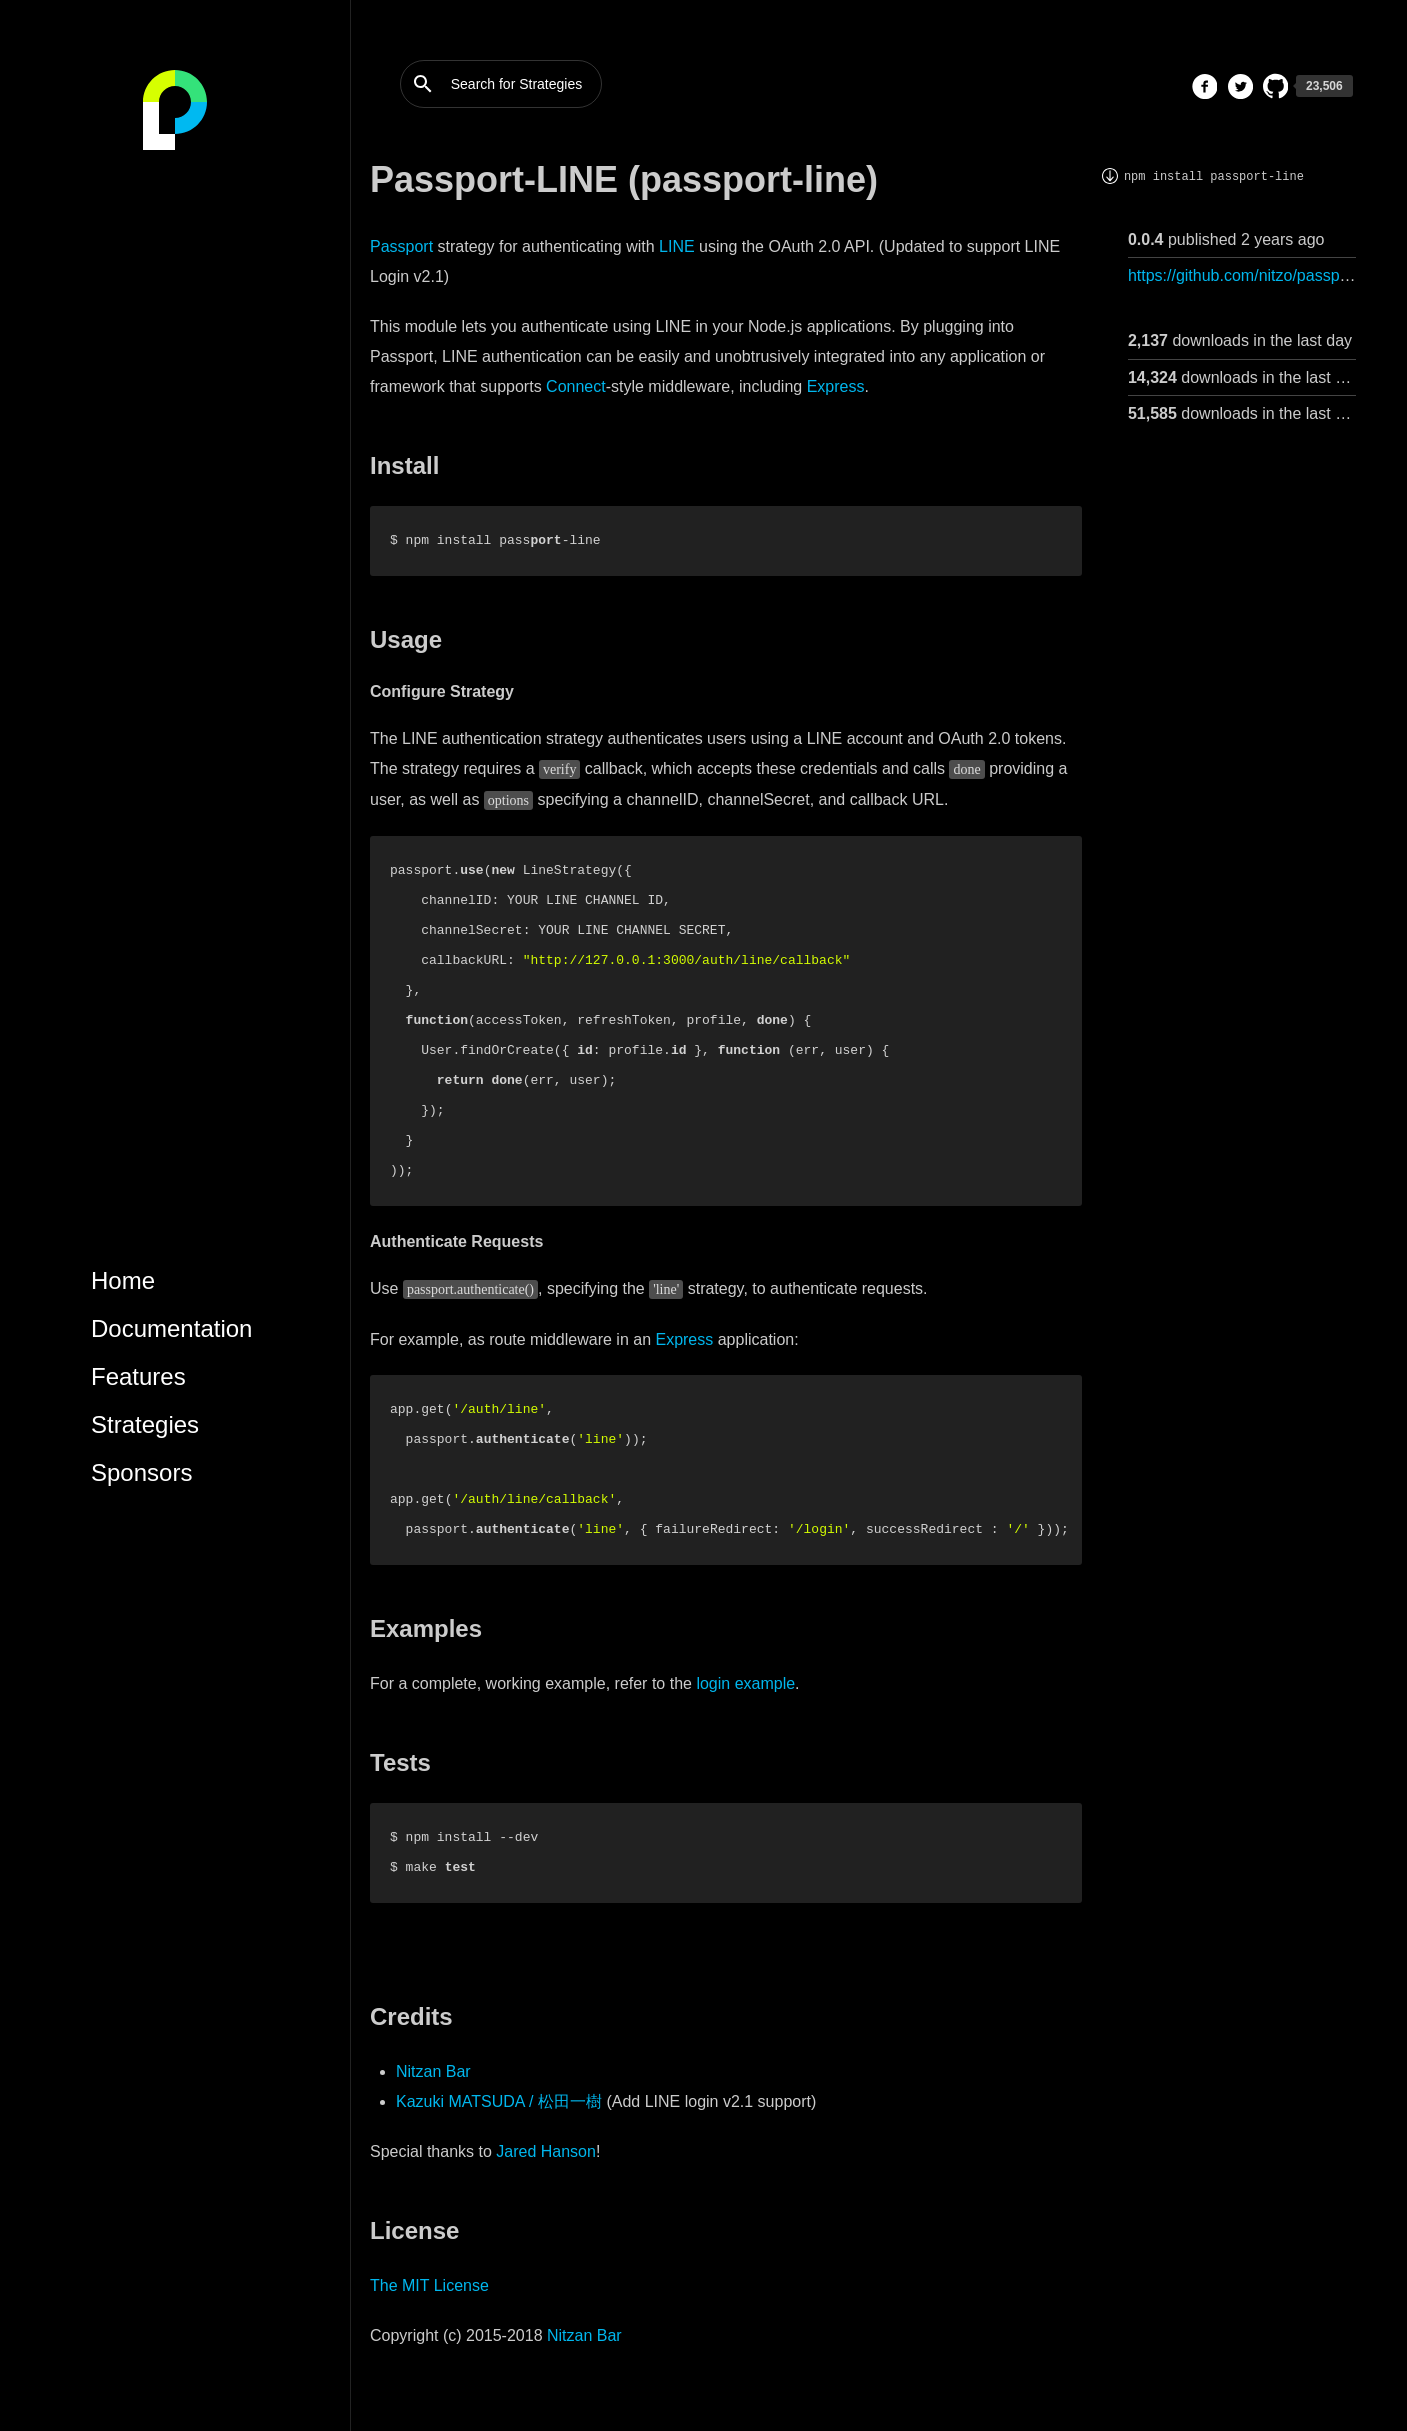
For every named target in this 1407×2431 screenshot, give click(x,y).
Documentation (171, 1328)
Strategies (145, 1424)
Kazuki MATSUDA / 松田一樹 (499, 2101)
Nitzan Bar (433, 2071)
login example (745, 1683)
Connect (576, 386)
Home (123, 1280)
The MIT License (429, 2285)
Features (138, 1376)
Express (836, 386)
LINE (677, 246)
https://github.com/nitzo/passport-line (1258, 275)
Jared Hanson (546, 2151)
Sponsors (141, 1472)
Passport (401, 246)
